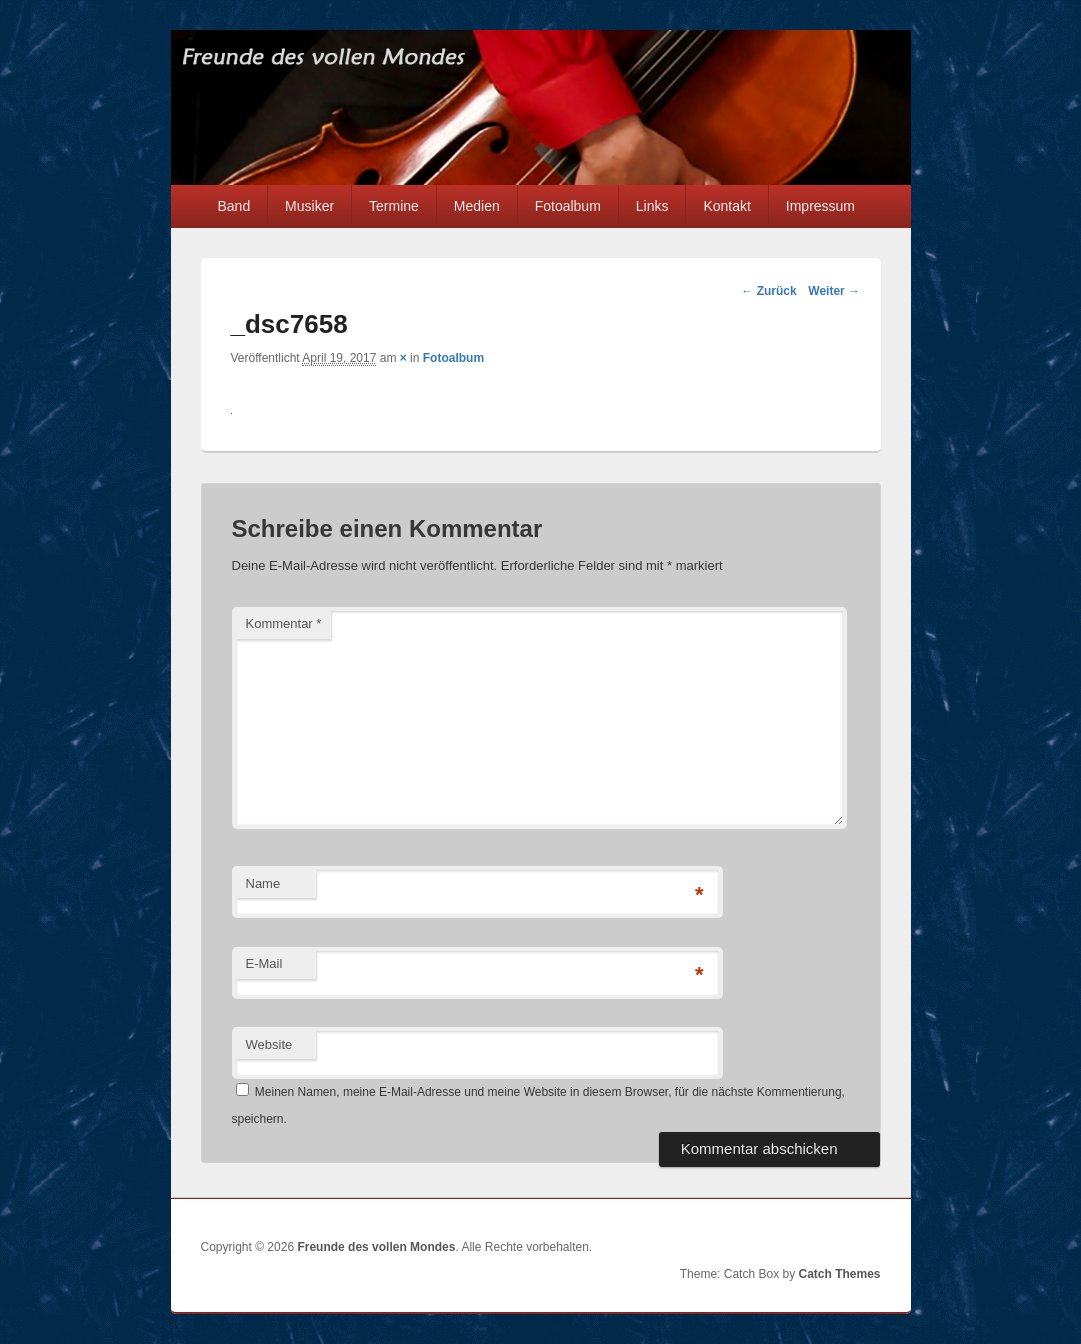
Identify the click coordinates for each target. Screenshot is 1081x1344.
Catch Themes (839, 1274)
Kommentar (284, 623)
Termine (394, 206)
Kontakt (726, 206)
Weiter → (834, 291)
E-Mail (264, 963)
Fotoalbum (568, 206)
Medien (477, 206)
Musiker (309, 206)
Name (263, 883)
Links (652, 206)
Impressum (820, 206)
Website (269, 1044)
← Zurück (768, 291)
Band (233, 206)
